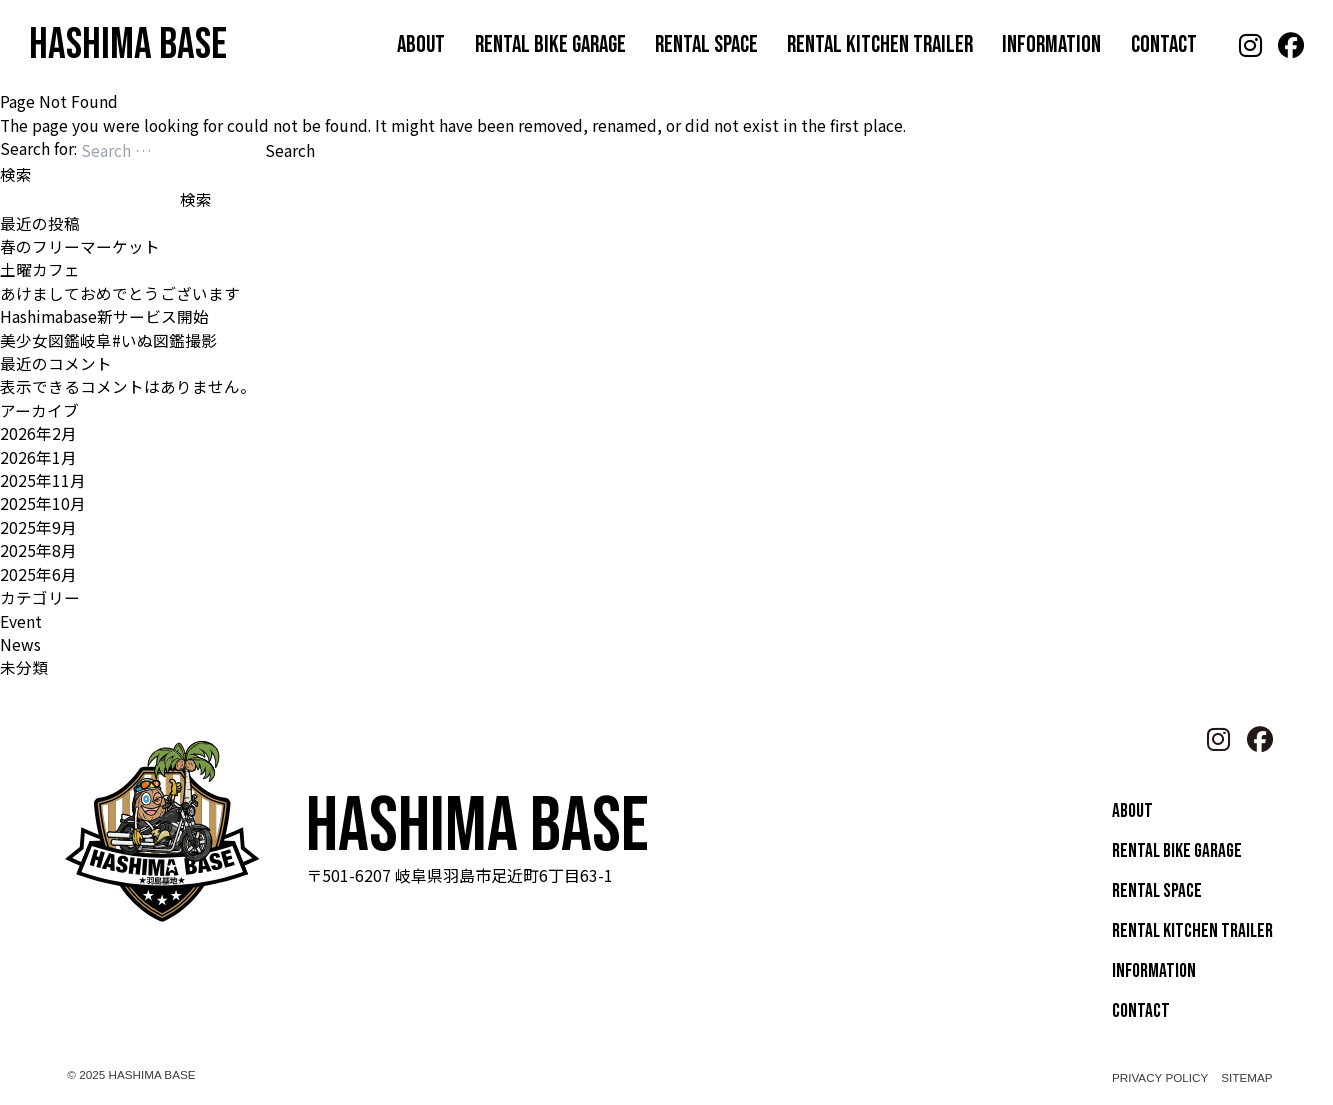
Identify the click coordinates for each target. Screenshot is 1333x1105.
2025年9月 (38, 527)
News (20, 644)
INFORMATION (1051, 45)
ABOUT (421, 45)
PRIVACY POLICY (1160, 1077)
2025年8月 (38, 550)
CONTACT (1164, 45)
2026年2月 (38, 433)
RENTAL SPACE (706, 45)
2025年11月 (43, 480)
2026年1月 (38, 457)
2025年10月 (43, 503)
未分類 (24, 667)
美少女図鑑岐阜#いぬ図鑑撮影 (108, 340)
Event (21, 621)
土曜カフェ (40, 269)
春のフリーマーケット (80, 246)
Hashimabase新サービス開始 (104, 316)
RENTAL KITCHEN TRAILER (880, 45)
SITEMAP (1246, 1077)
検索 (16, 174)
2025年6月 (38, 574)
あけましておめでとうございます (120, 293)
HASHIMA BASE (128, 44)
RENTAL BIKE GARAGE (550, 45)
